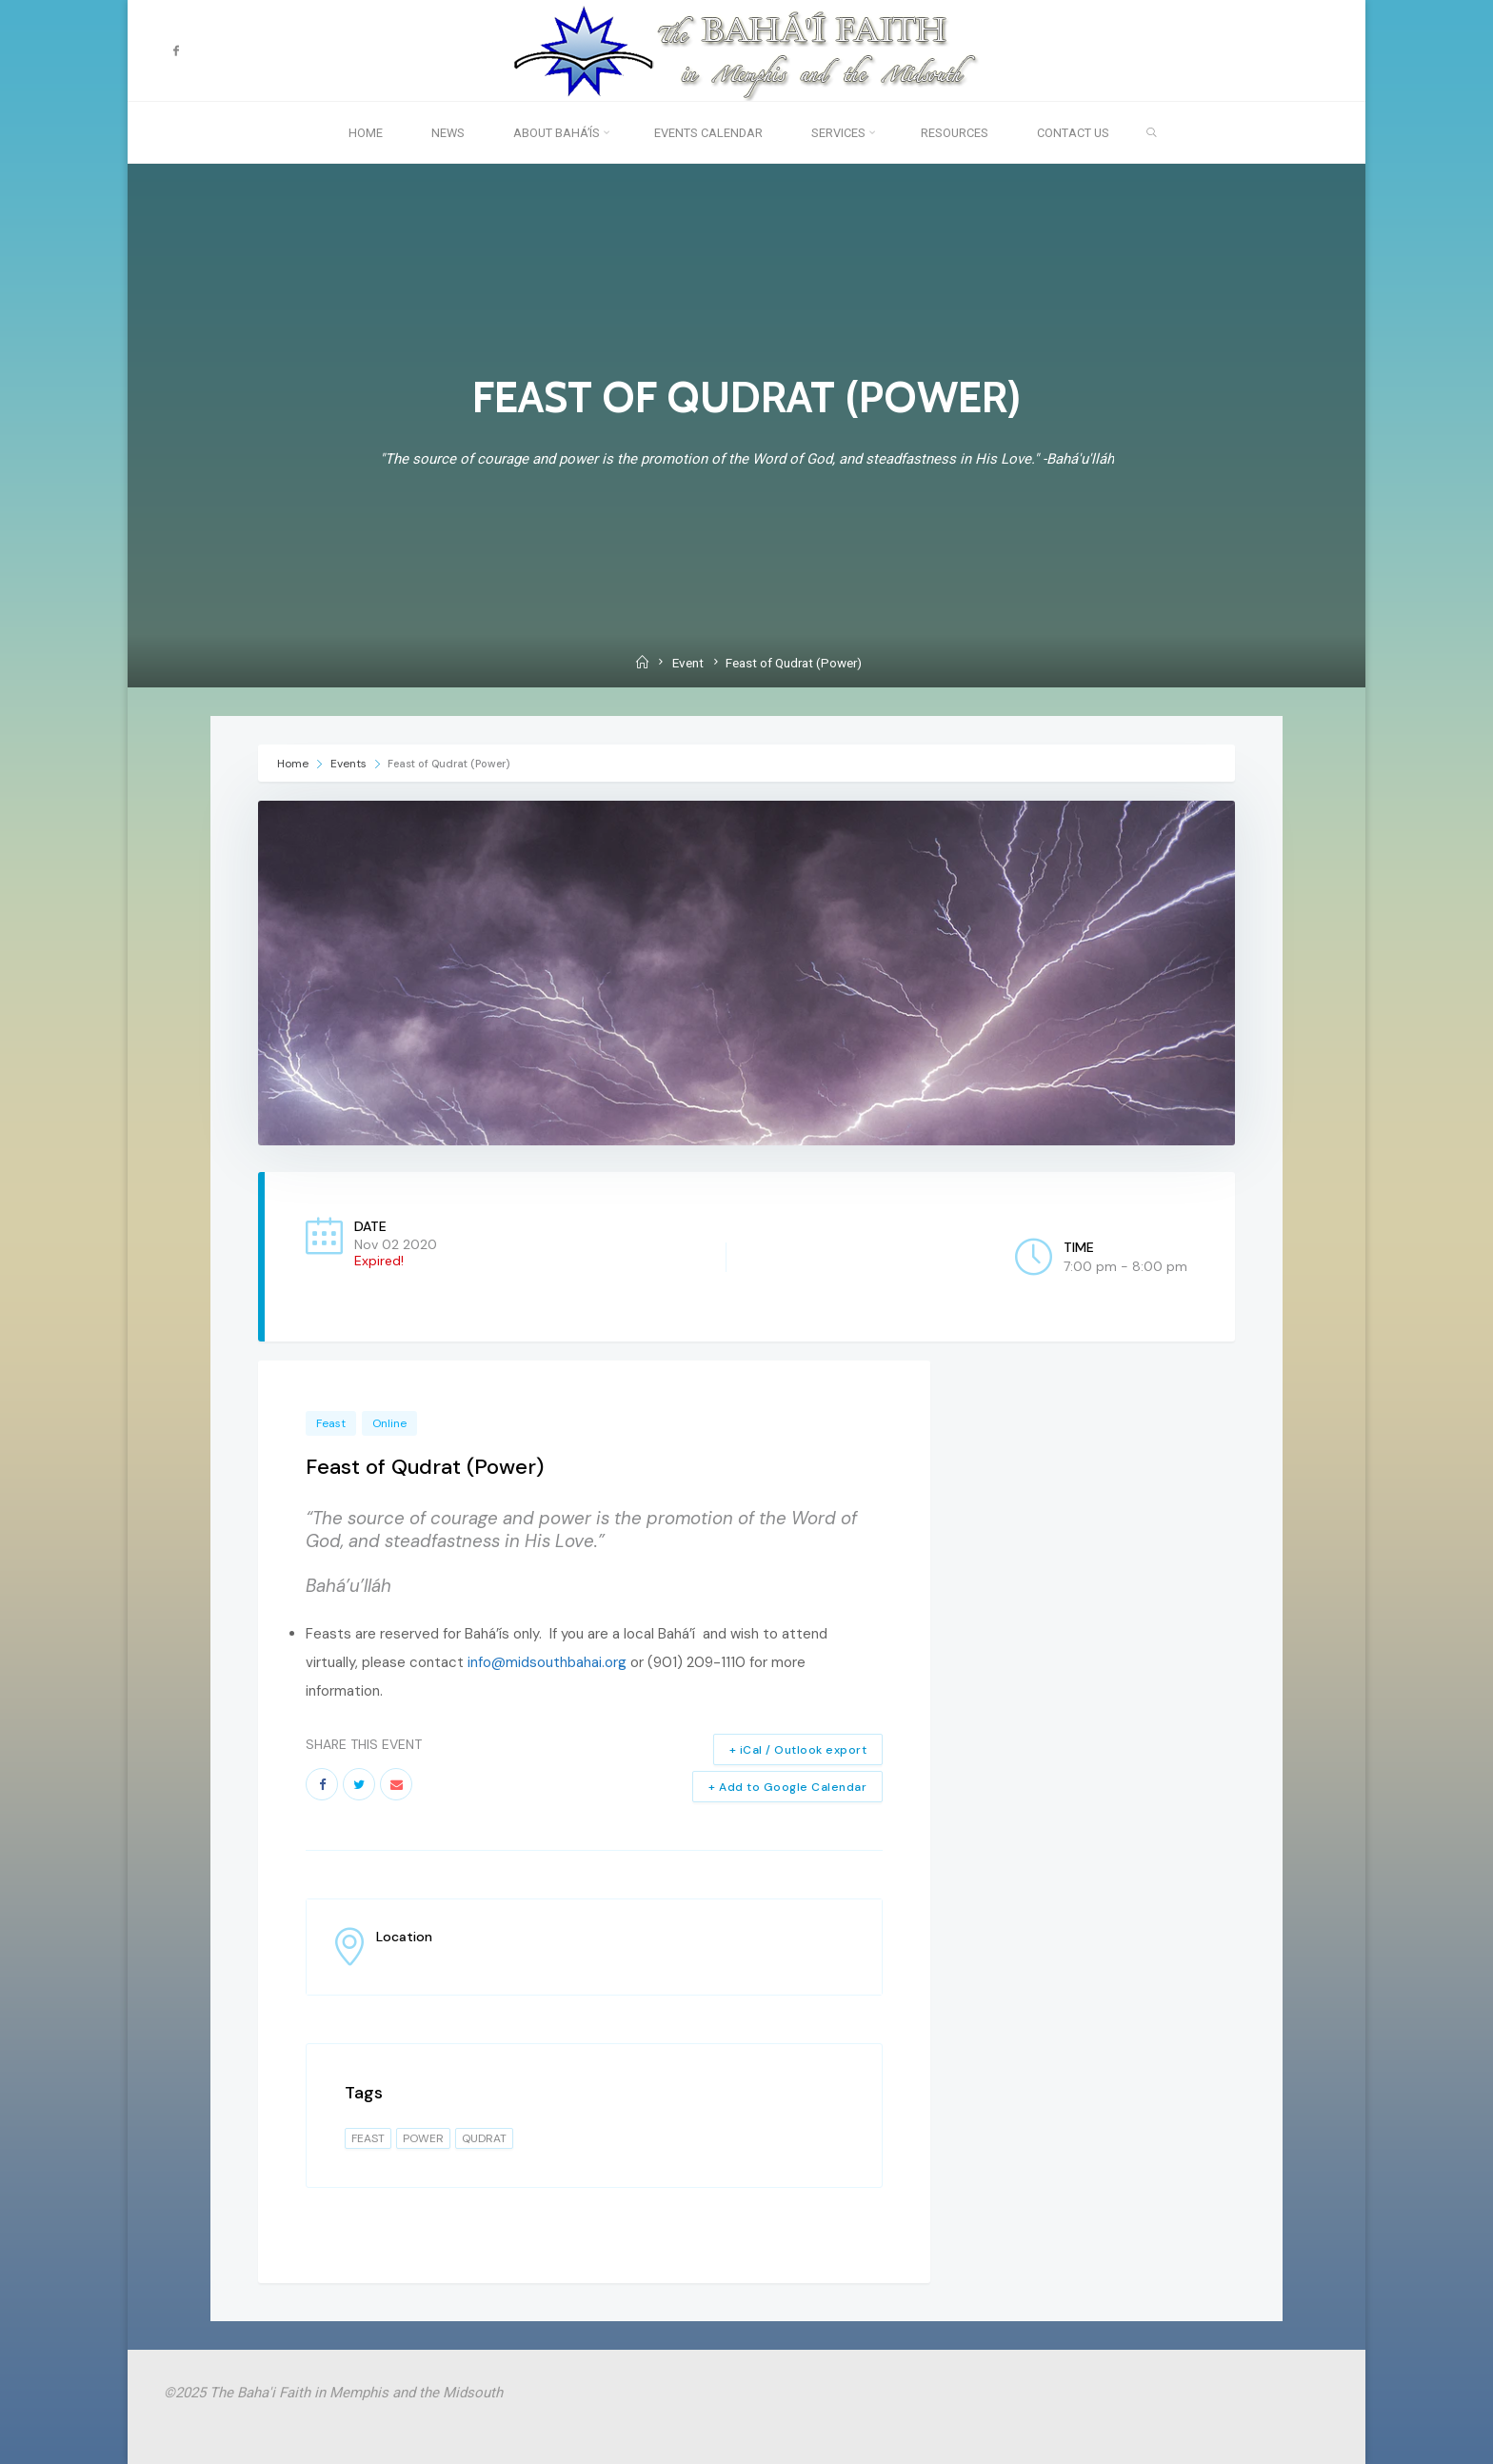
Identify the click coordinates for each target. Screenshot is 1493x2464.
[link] (1151, 133)
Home (294, 763)
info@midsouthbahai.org (547, 1662)
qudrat (484, 2138)
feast (368, 2138)
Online (389, 1423)
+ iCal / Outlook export (798, 1750)
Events (348, 763)
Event (688, 662)
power (423, 2138)
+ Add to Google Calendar (787, 1787)
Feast (331, 1423)
